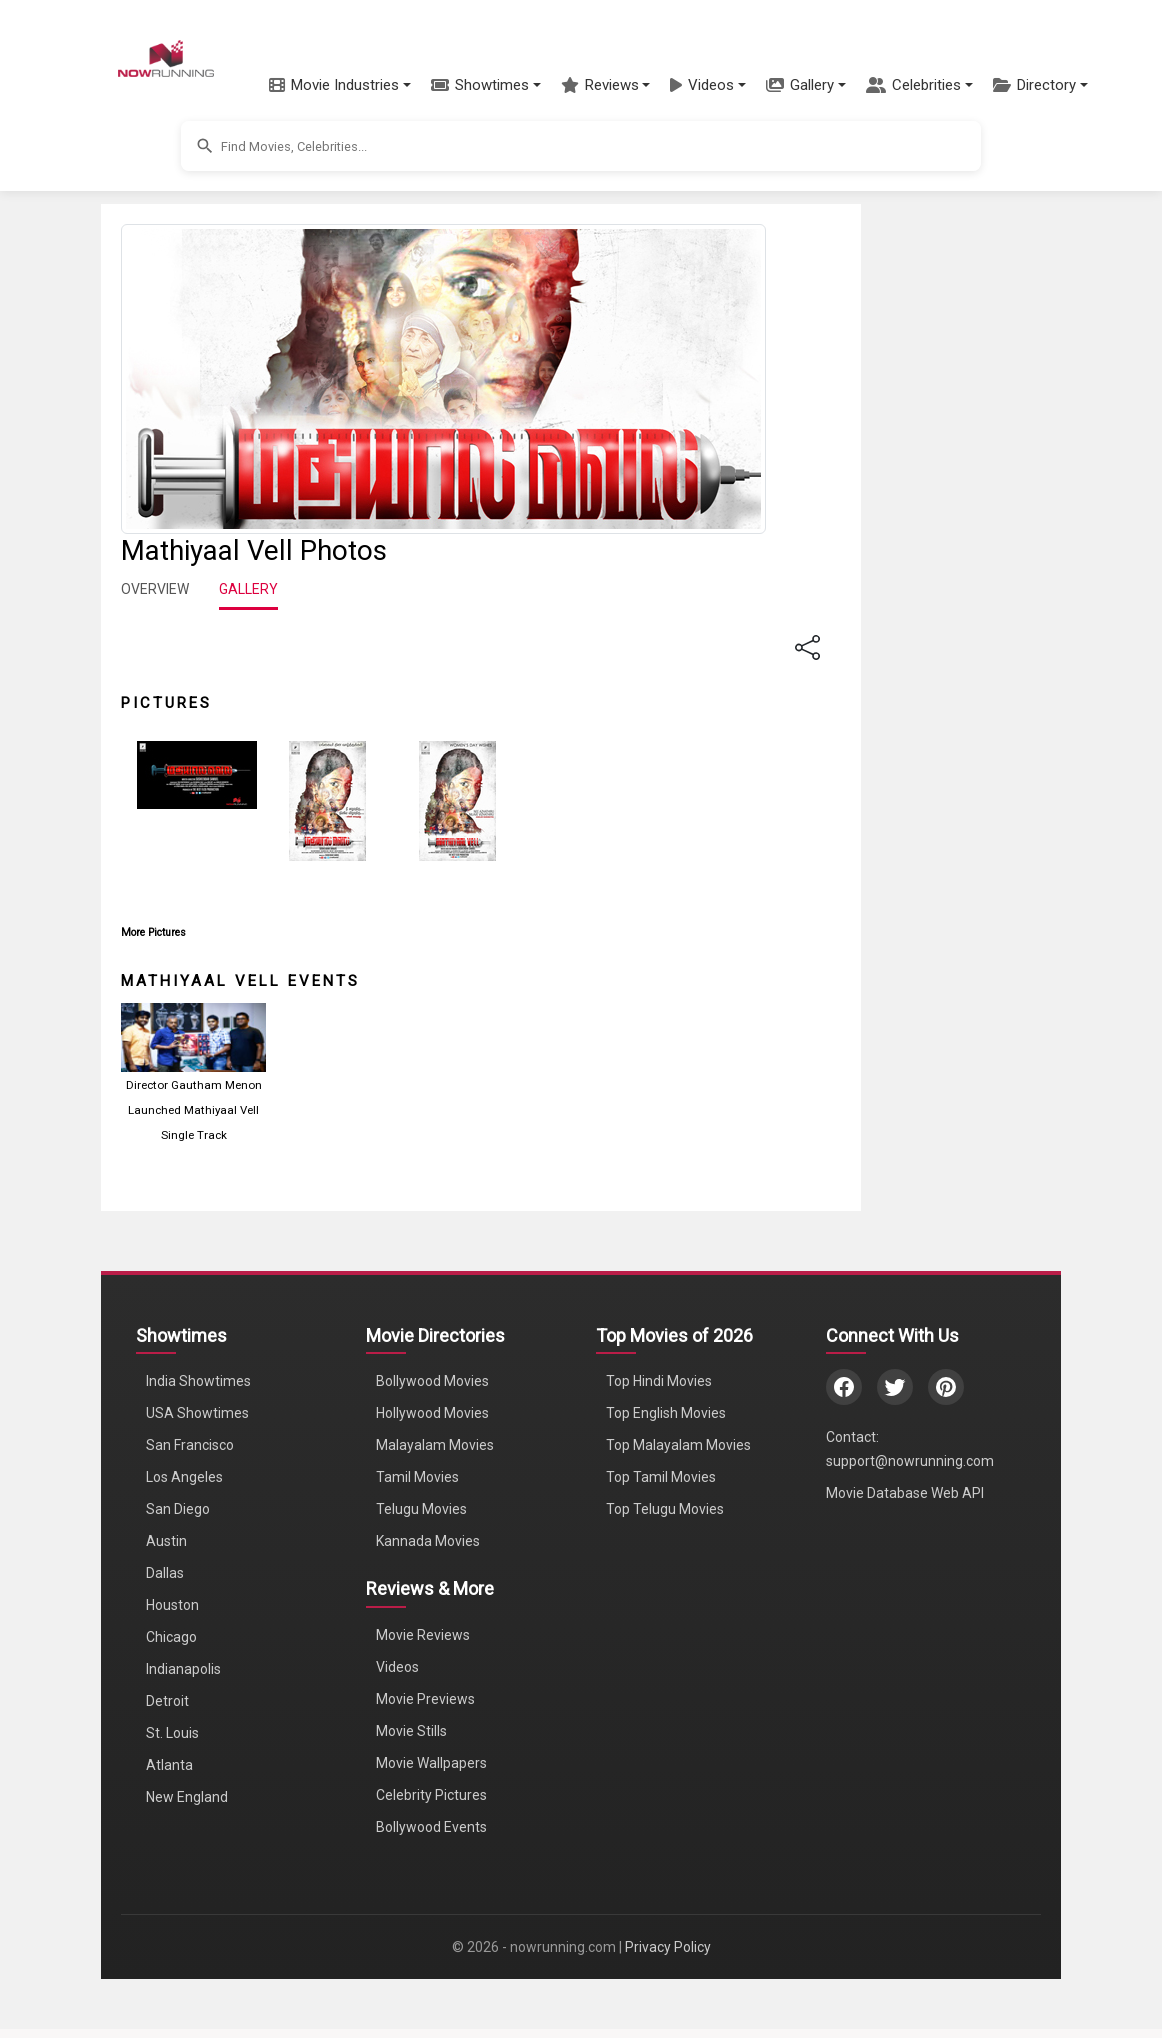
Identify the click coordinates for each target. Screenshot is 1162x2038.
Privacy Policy (668, 1947)
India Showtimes (198, 1381)
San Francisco (190, 1445)
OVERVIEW (155, 589)
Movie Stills (411, 1731)
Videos (397, 1667)
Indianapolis (183, 1669)
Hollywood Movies (432, 1413)
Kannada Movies (428, 1541)
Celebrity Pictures (431, 1795)
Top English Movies (666, 1413)
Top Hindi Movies (659, 1381)
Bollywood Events (431, 1827)
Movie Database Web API (905, 1493)
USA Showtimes (197, 1413)
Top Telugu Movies (665, 1509)
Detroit (167, 1701)
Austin (166, 1541)
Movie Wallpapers (431, 1763)
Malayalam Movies (435, 1445)
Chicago (171, 1637)
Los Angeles (184, 1477)
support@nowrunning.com (910, 1461)
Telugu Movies (421, 1509)
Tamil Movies (417, 1477)
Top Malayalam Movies (678, 1445)
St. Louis (172, 1733)
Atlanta (169, 1765)
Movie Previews (425, 1699)
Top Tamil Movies (661, 1477)
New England (187, 1797)
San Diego (178, 1509)
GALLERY (248, 589)
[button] (340, 85)
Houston (172, 1605)
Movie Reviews (423, 1635)
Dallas (165, 1573)
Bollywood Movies (432, 1381)
